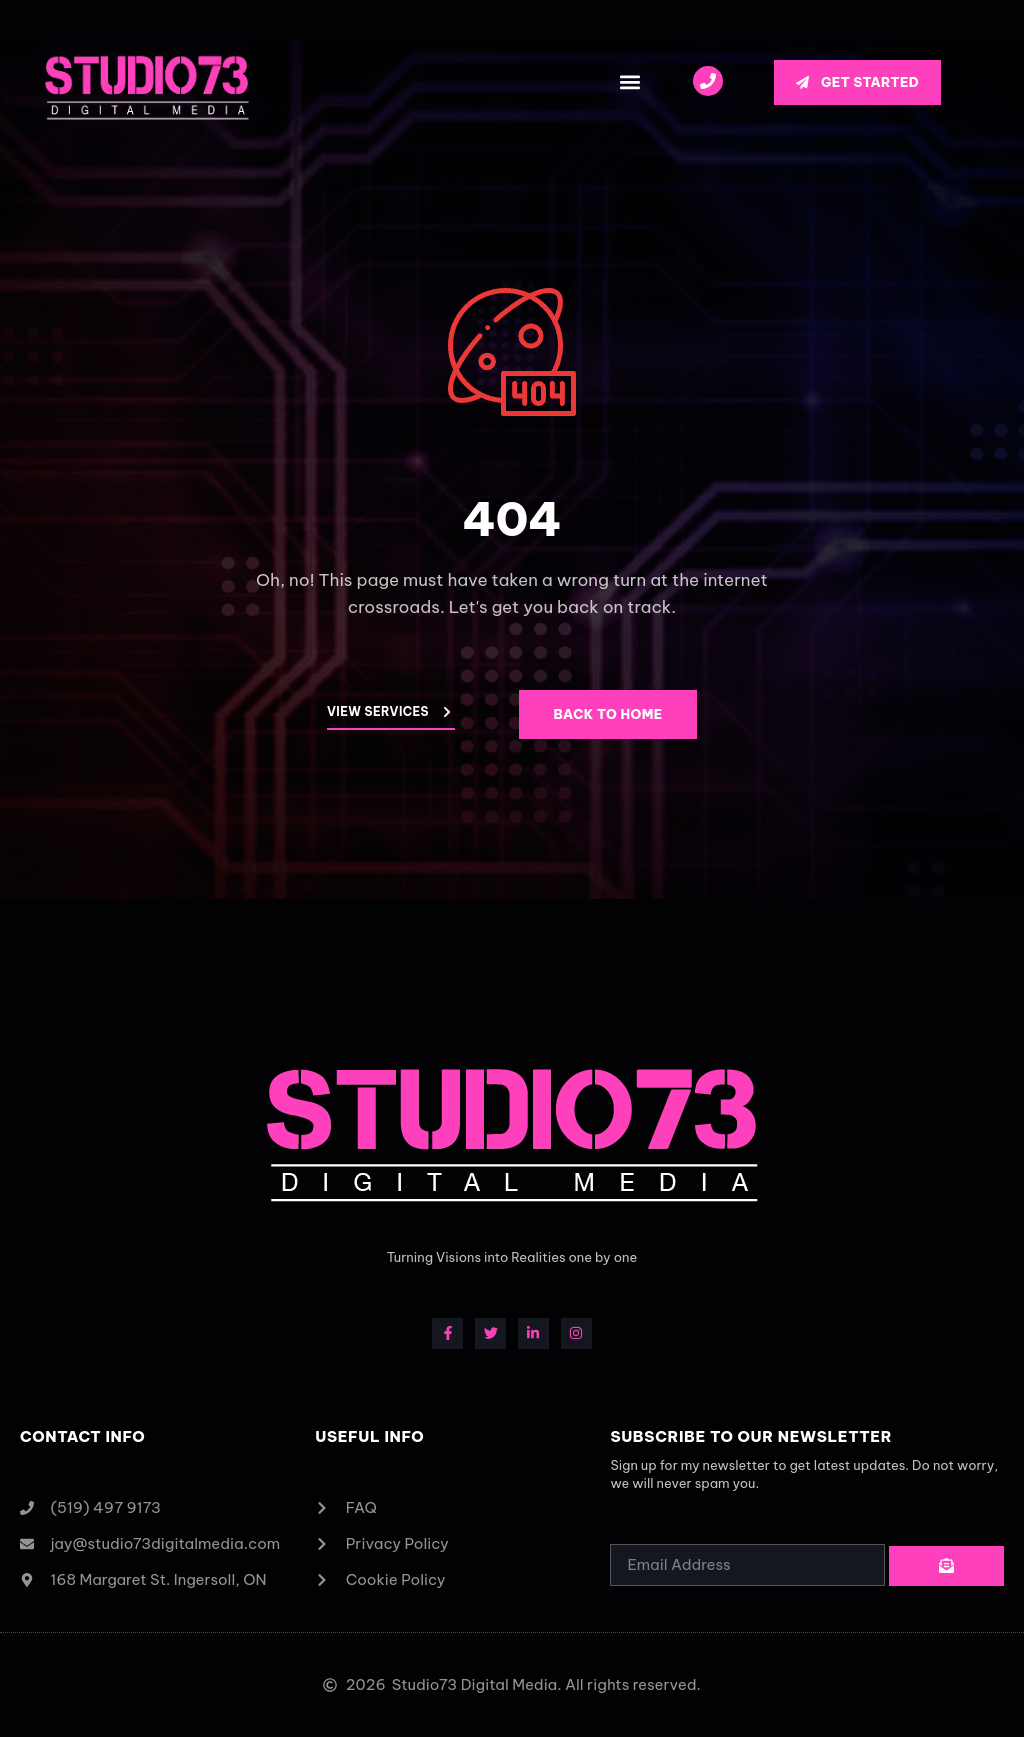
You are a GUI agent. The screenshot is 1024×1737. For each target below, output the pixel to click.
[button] (629, 82)
